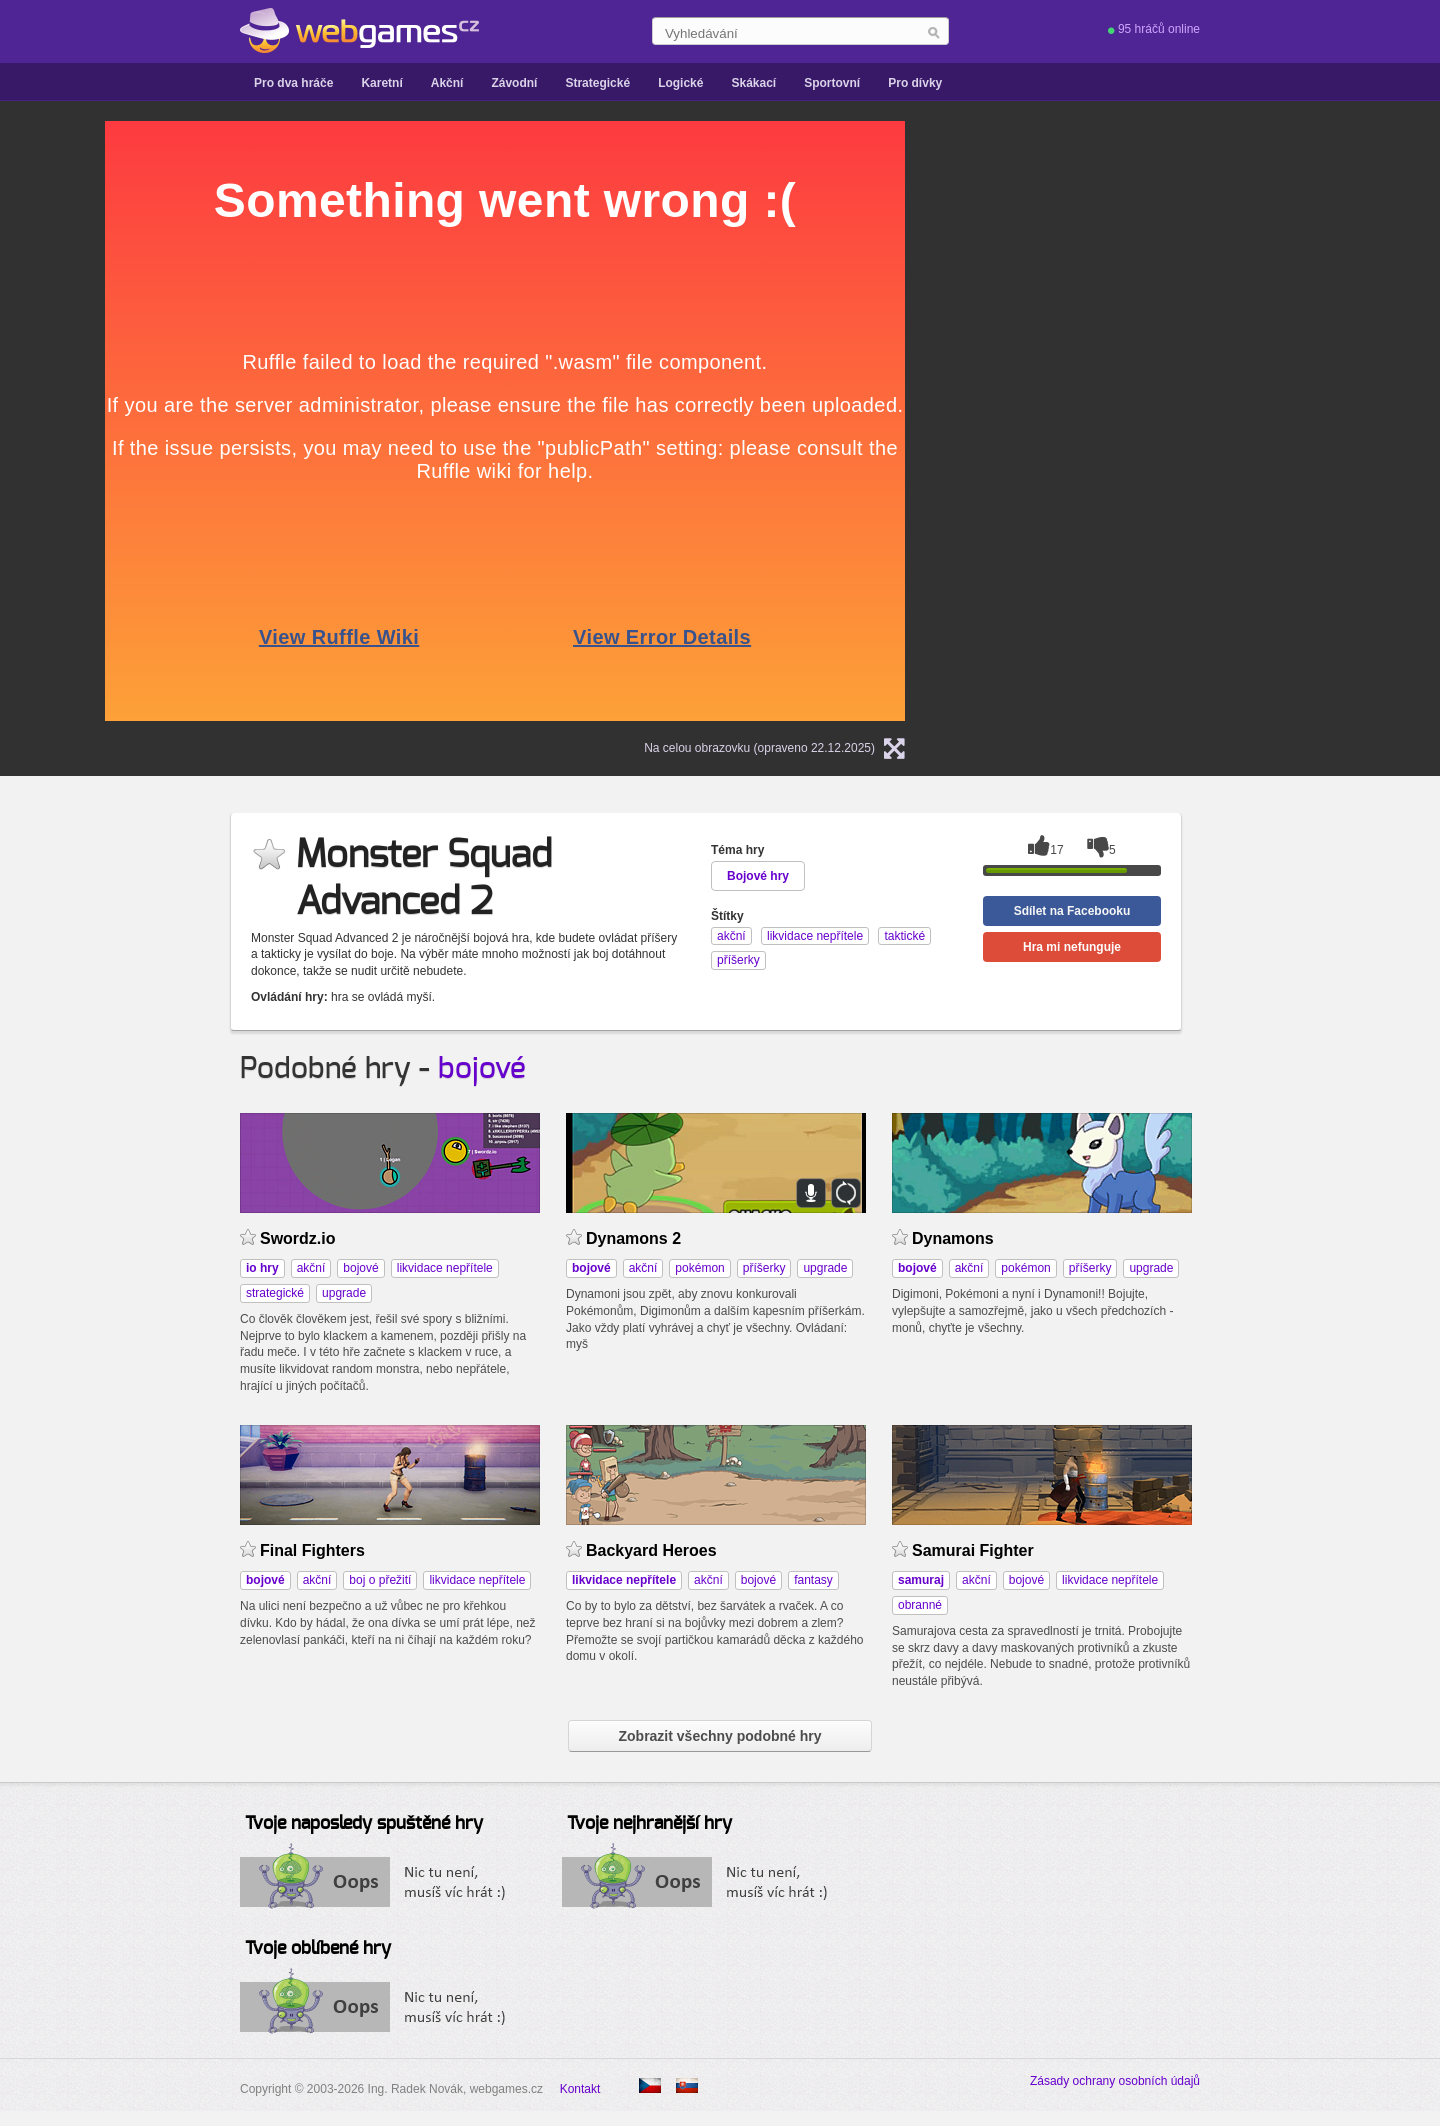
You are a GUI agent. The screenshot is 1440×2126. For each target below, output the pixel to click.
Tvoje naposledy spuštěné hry (364, 1824)
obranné (920, 1605)
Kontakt (580, 2089)
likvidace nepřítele (445, 1268)
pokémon (699, 1268)
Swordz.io (297, 1238)
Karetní (381, 83)
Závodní (514, 83)
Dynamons (953, 1238)
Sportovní (832, 83)
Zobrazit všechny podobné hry (719, 1736)
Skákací (753, 83)
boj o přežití (380, 1580)
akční (311, 1268)
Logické (680, 83)
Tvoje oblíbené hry (318, 1949)
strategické (275, 1293)
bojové (482, 1069)
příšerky (764, 1268)
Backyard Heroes (651, 1550)
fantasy (813, 1580)
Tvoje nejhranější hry (649, 1824)
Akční (447, 83)
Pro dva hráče (293, 83)
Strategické (597, 83)
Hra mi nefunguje (1072, 947)
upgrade (344, 1293)
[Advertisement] (1185, 246)
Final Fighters (312, 1550)
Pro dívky (915, 83)
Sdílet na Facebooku (1072, 911)
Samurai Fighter (973, 1550)
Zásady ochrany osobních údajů (1115, 2081)
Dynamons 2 (633, 1238)
